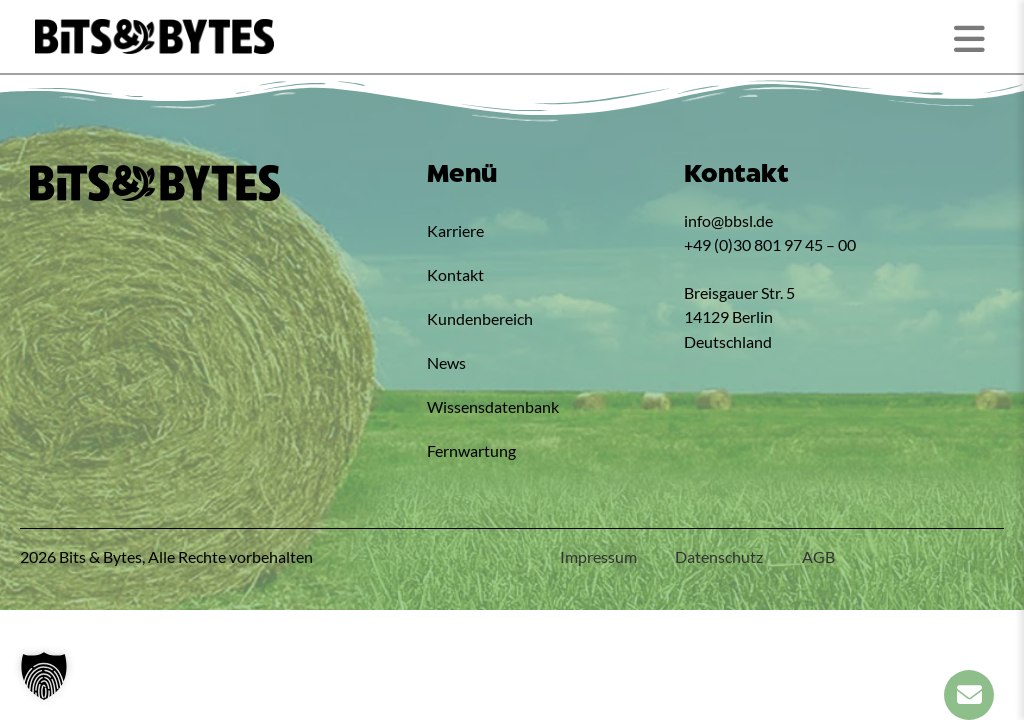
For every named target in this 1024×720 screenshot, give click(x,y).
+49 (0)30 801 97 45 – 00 (770, 244)
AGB (817, 556)
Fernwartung (471, 450)
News (446, 362)
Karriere (455, 230)
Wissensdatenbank (493, 406)
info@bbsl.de (728, 220)
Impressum (594, 556)
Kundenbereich (480, 318)
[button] (44, 676)
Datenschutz (717, 556)
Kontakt (455, 274)
